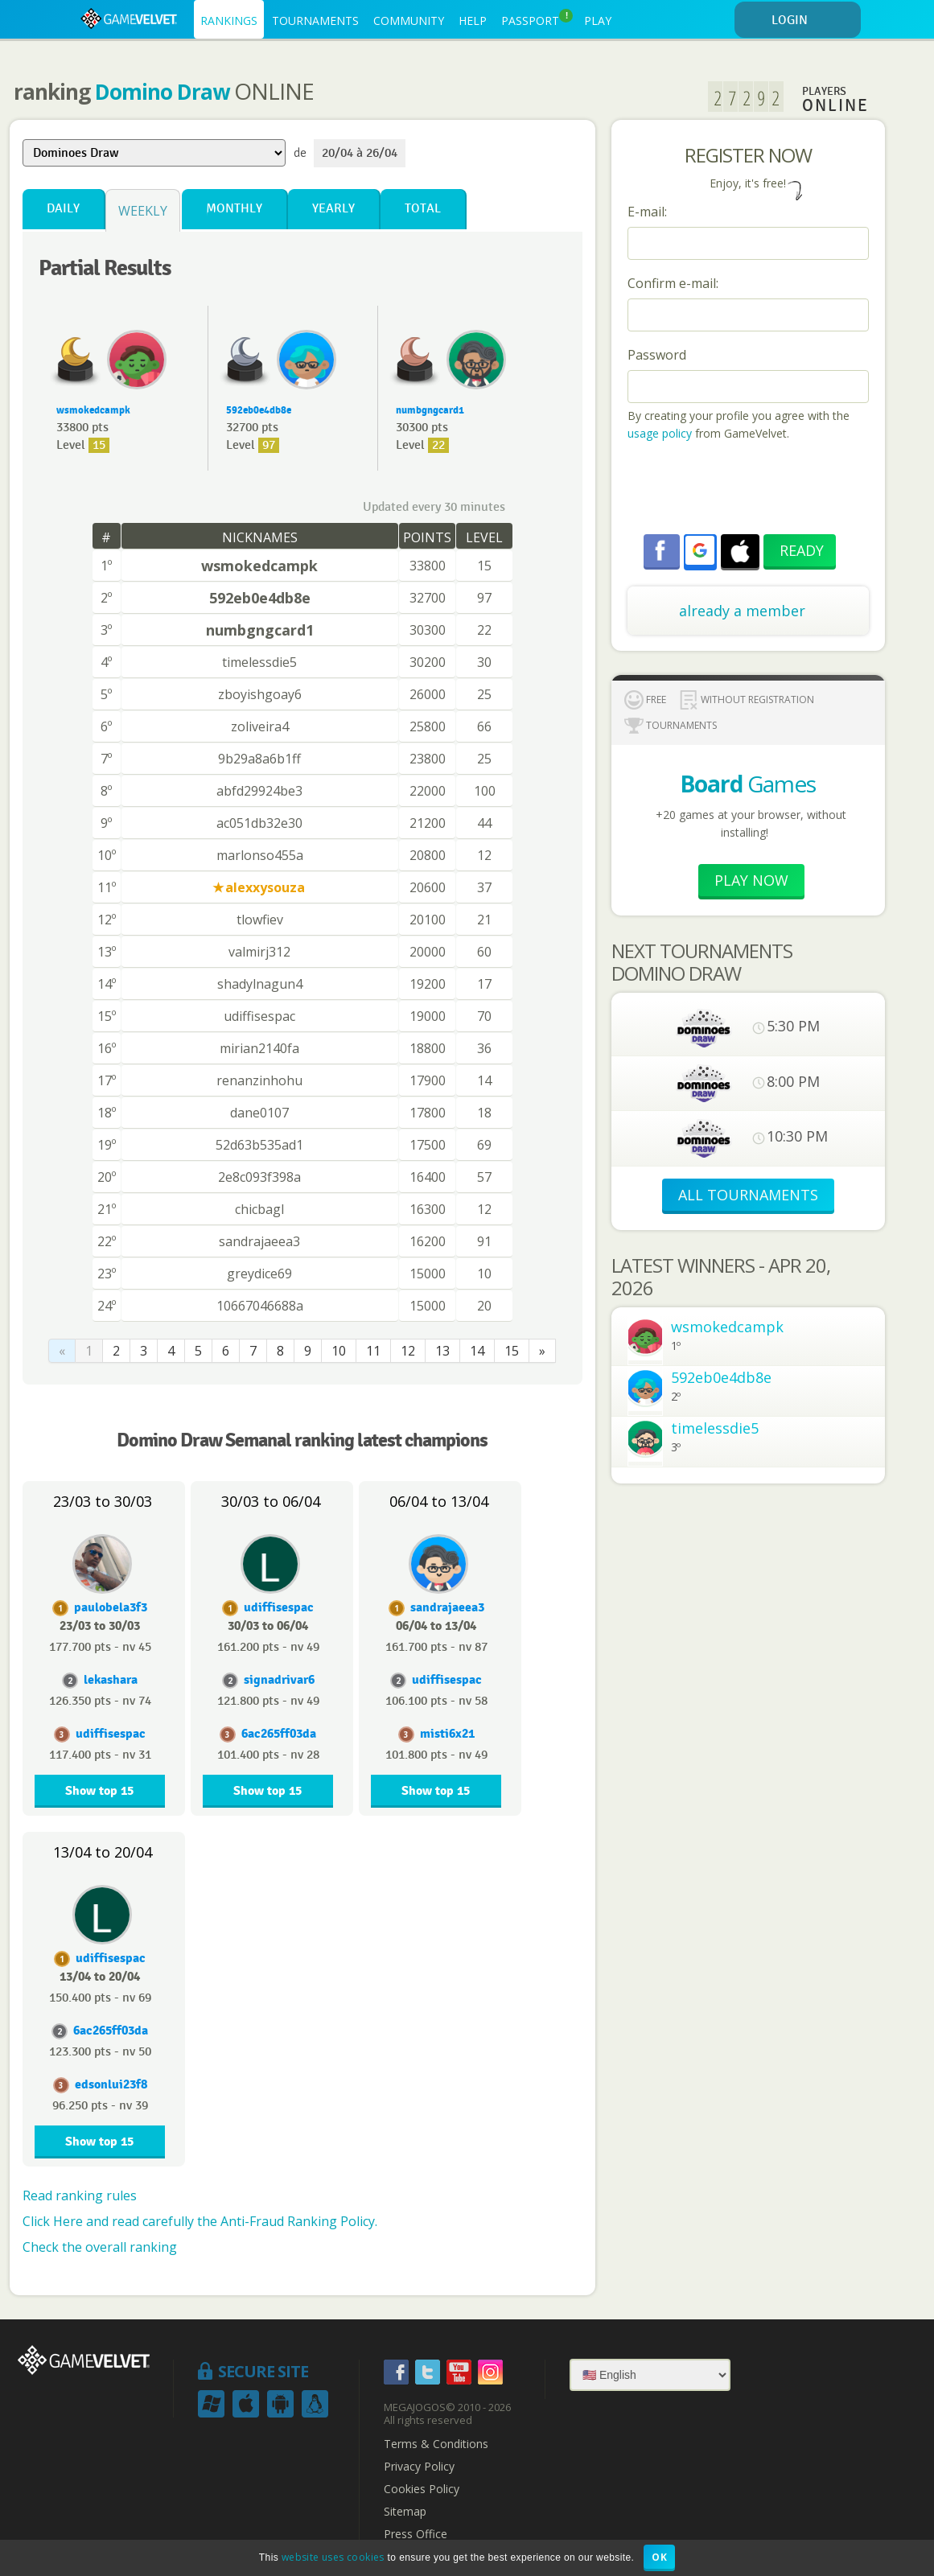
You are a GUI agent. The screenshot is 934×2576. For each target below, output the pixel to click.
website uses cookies (333, 2557)
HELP (473, 20)
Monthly (234, 208)
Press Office (415, 2534)
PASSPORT (537, 18)
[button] (700, 550)
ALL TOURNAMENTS (748, 1194)
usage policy (659, 433)
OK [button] (659, 2557)
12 (408, 1351)
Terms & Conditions (436, 2444)
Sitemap (405, 2511)
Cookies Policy (421, 2489)
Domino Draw (162, 91)
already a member (742, 610)
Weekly (142, 211)
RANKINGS (228, 20)
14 (477, 1351)
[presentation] (749, 490)
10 (338, 1351)
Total (423, 208)
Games (748, 783)
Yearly (333, 208)
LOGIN (813, 20)
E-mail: (647, 211)
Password (656, 355)
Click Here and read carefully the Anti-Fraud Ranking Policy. (200, 2221)
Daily (63, 208)
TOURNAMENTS (315, 20)
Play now (751, 880)
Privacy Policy (419, 2466)
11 (373, 1351)
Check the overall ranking (100, 2247)
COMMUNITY (408, 20)
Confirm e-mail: (672, 283)
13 (442, 1351)
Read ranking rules (80, 2195)
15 (511, 1351)
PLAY (597, 20)
